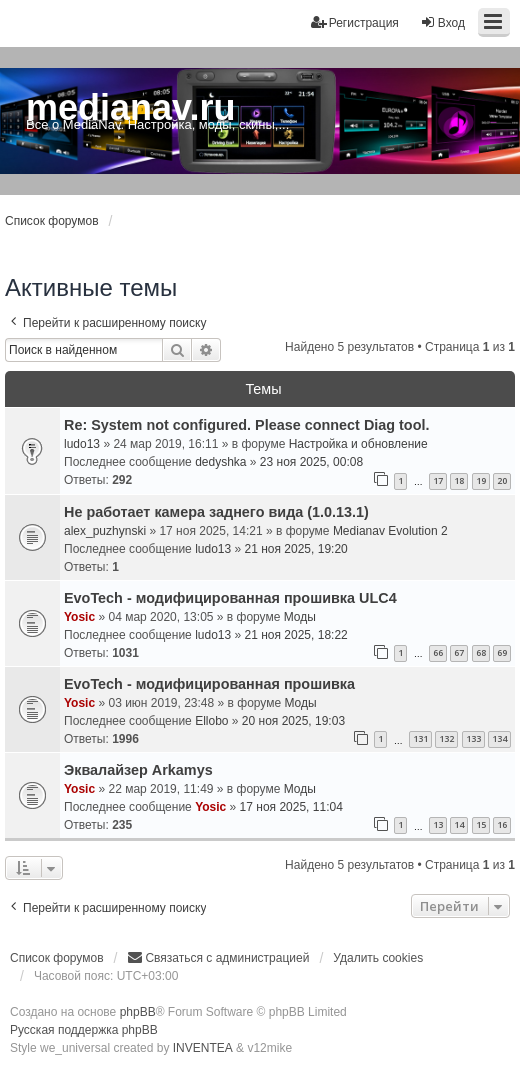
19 (481, 480)
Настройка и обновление (358, 444)
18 (459, 480)
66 (438, 652)
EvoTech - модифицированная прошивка (209, 684)
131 (420, 738)
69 (502, 652)
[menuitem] (218, 958)
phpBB (138, 1012)
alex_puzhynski (105, 531)
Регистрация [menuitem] (355, 22)
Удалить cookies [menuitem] (378, 958)
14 (459, 824)
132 (446, 738)
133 (473, 738)
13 (438, 824)
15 (481, 824)
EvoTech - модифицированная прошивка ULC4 (230, 598)
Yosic (79, 617)
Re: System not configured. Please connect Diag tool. (246, 425)
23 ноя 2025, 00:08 (311, 462)
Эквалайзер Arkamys (138, 770)
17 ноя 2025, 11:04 (291, 807)
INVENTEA (203, 1048)
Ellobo (211, 721)
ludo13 (82, 444)
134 (499, 738)
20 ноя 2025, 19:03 (293, 721)
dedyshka (220, 462)
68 (481, 652)
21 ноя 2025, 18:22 (296, 635)
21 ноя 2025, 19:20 (296, 549)
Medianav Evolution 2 (390, 531)
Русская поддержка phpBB (84, 1030)
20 (502, 480)
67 (459, 652)
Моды (300, 617)
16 (502, 824)
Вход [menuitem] (442, 22)
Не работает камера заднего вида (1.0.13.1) (216, 512)
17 (438, 480)
